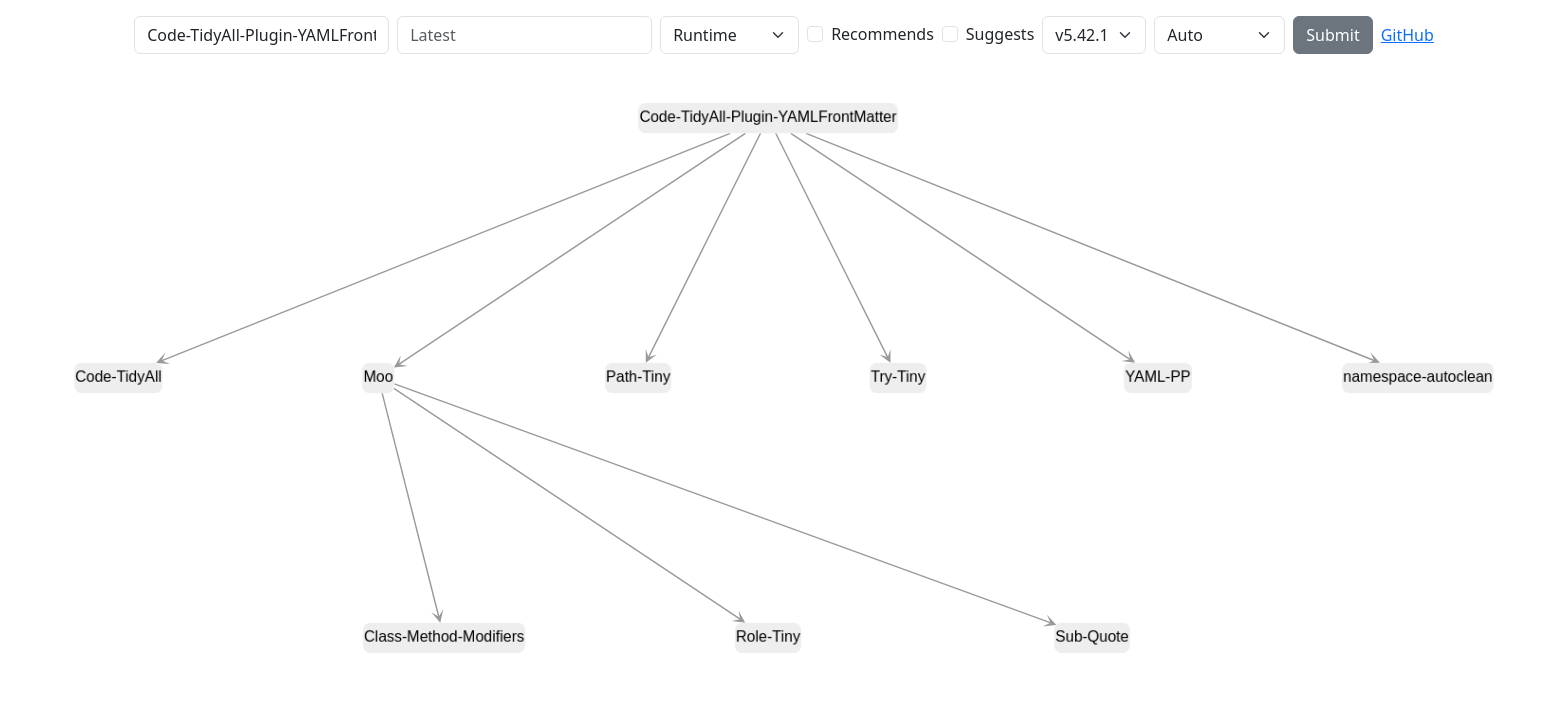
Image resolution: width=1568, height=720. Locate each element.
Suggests (1000, 34)
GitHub (1407, 35)
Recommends (882, 34)
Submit (1332, 35)
